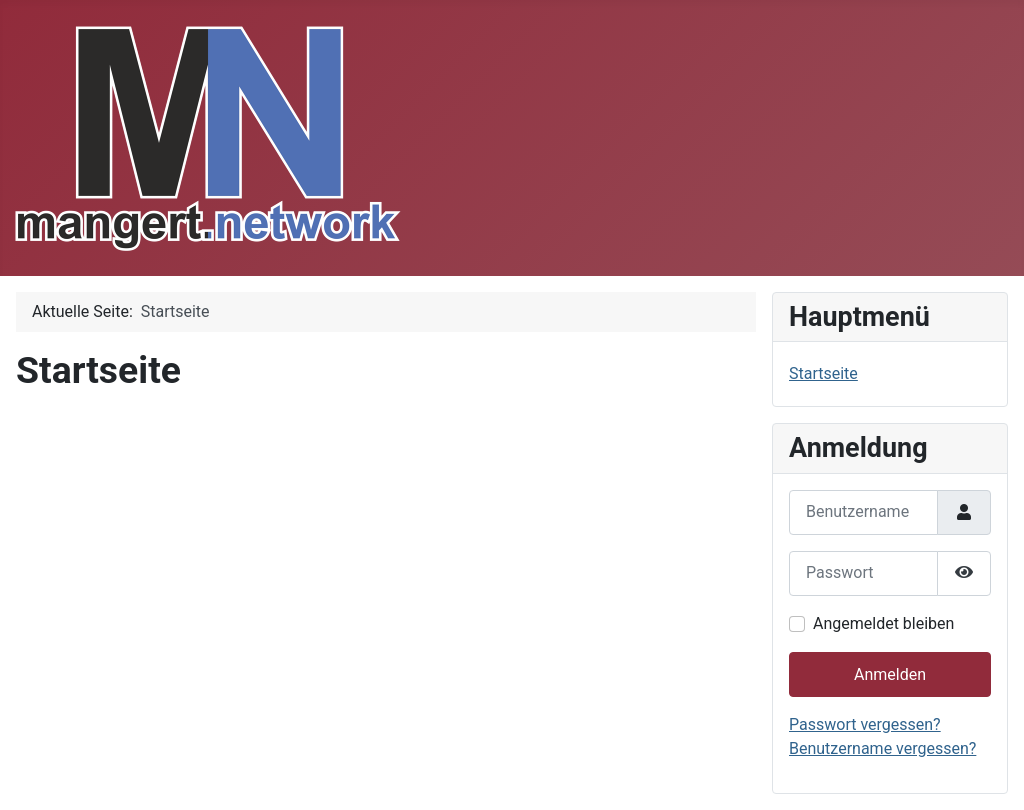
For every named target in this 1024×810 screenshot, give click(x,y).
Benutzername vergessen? (882, 748)
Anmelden (890, 674)
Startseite (823, 373)
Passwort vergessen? (865, 724)
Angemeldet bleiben (883, 623)
